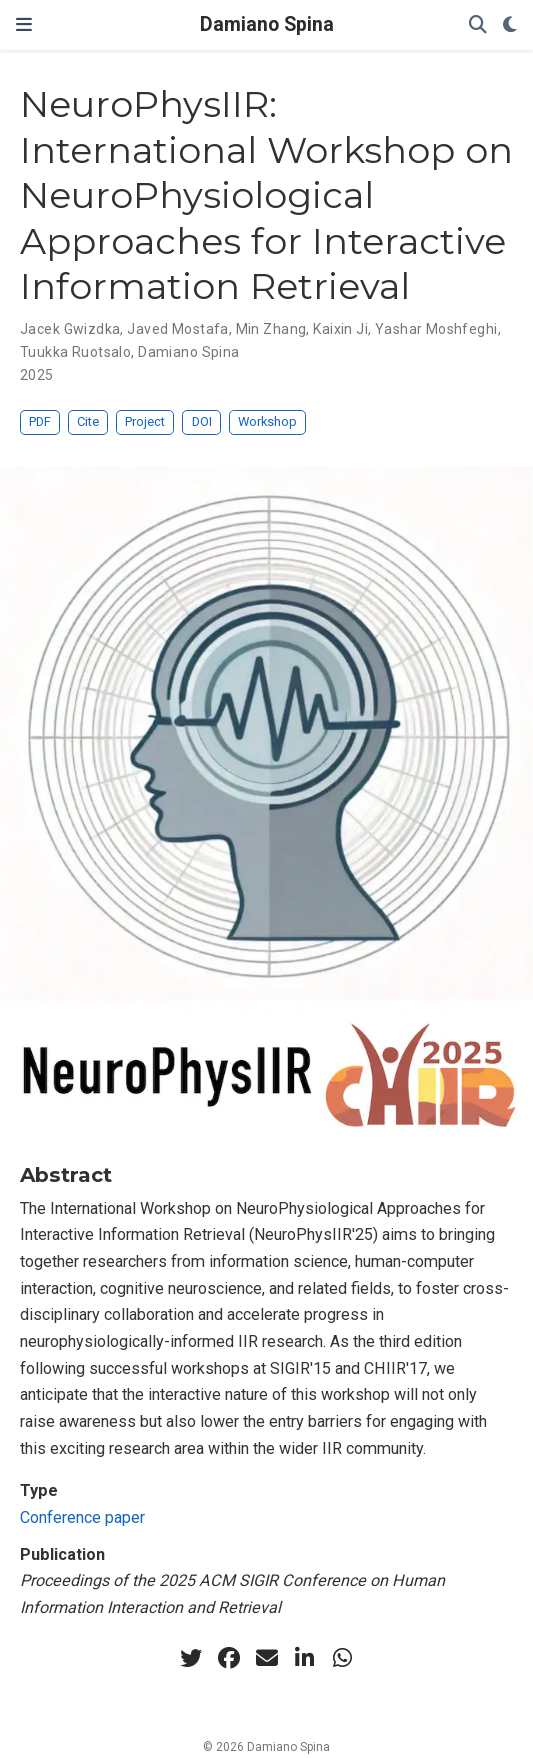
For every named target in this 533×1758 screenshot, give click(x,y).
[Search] (478, 25)
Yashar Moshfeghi (436, 329)
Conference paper (82, 1517)
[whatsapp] (343, 1658)
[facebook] (229, 1658)
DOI (202, 421)
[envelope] (267, 1658)
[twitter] (191, 1658)
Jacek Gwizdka (70, 329)
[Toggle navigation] (24, 25)
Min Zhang (271, 329)
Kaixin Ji (340, 329)
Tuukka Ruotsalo (75, 352)
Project (145, 421)
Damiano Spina (267, 24)
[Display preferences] (510, 25)
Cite (88, 421)
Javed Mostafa (177, 329)
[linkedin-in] (305, 1658)
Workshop (267, 421)
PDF (40, 421)
